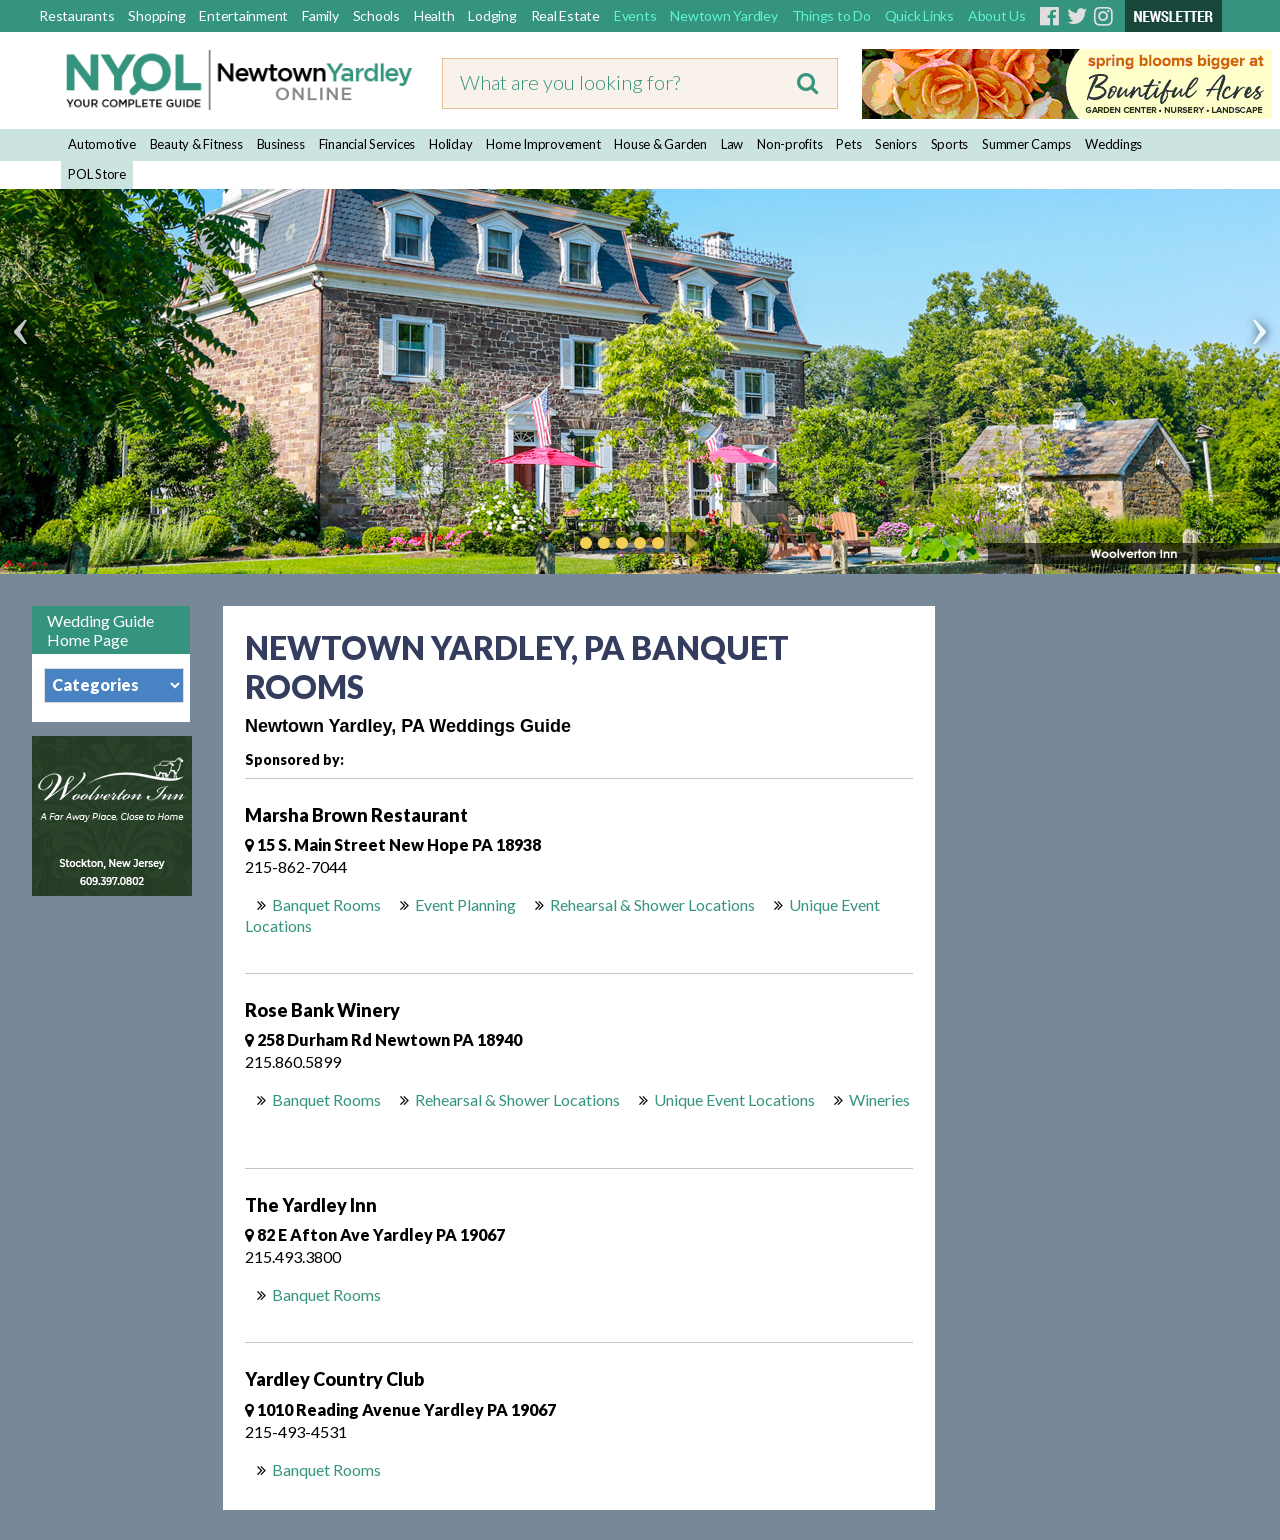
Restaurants (76, 15)
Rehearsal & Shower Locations (652, 904)
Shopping (156, 15)
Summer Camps (1026, 144)
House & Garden (660, 144)
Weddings (1113, 144)
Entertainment (243, 15)
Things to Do (831, 15)
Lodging (492, 15)
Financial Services (367, 144)
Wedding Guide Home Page (100, 630)
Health (434, 15)
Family (320, 15)
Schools (376, 15)
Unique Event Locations (734, 1099)
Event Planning (465, 904)
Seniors (895, 144)
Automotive (102, 144)
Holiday (450, 144)
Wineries (879, 1099)
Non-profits (789, 144)
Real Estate (565, 15)
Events (635, 15)
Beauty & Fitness (196, 144)
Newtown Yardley (723, 15)
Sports (950, 144)
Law (732, 144)
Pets (848, 144)
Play (688, 543)
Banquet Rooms (326, 904)
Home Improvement (543, 144)
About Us (997, 15)
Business (281, 144)
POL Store (97, 174)
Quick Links (919, 15)
